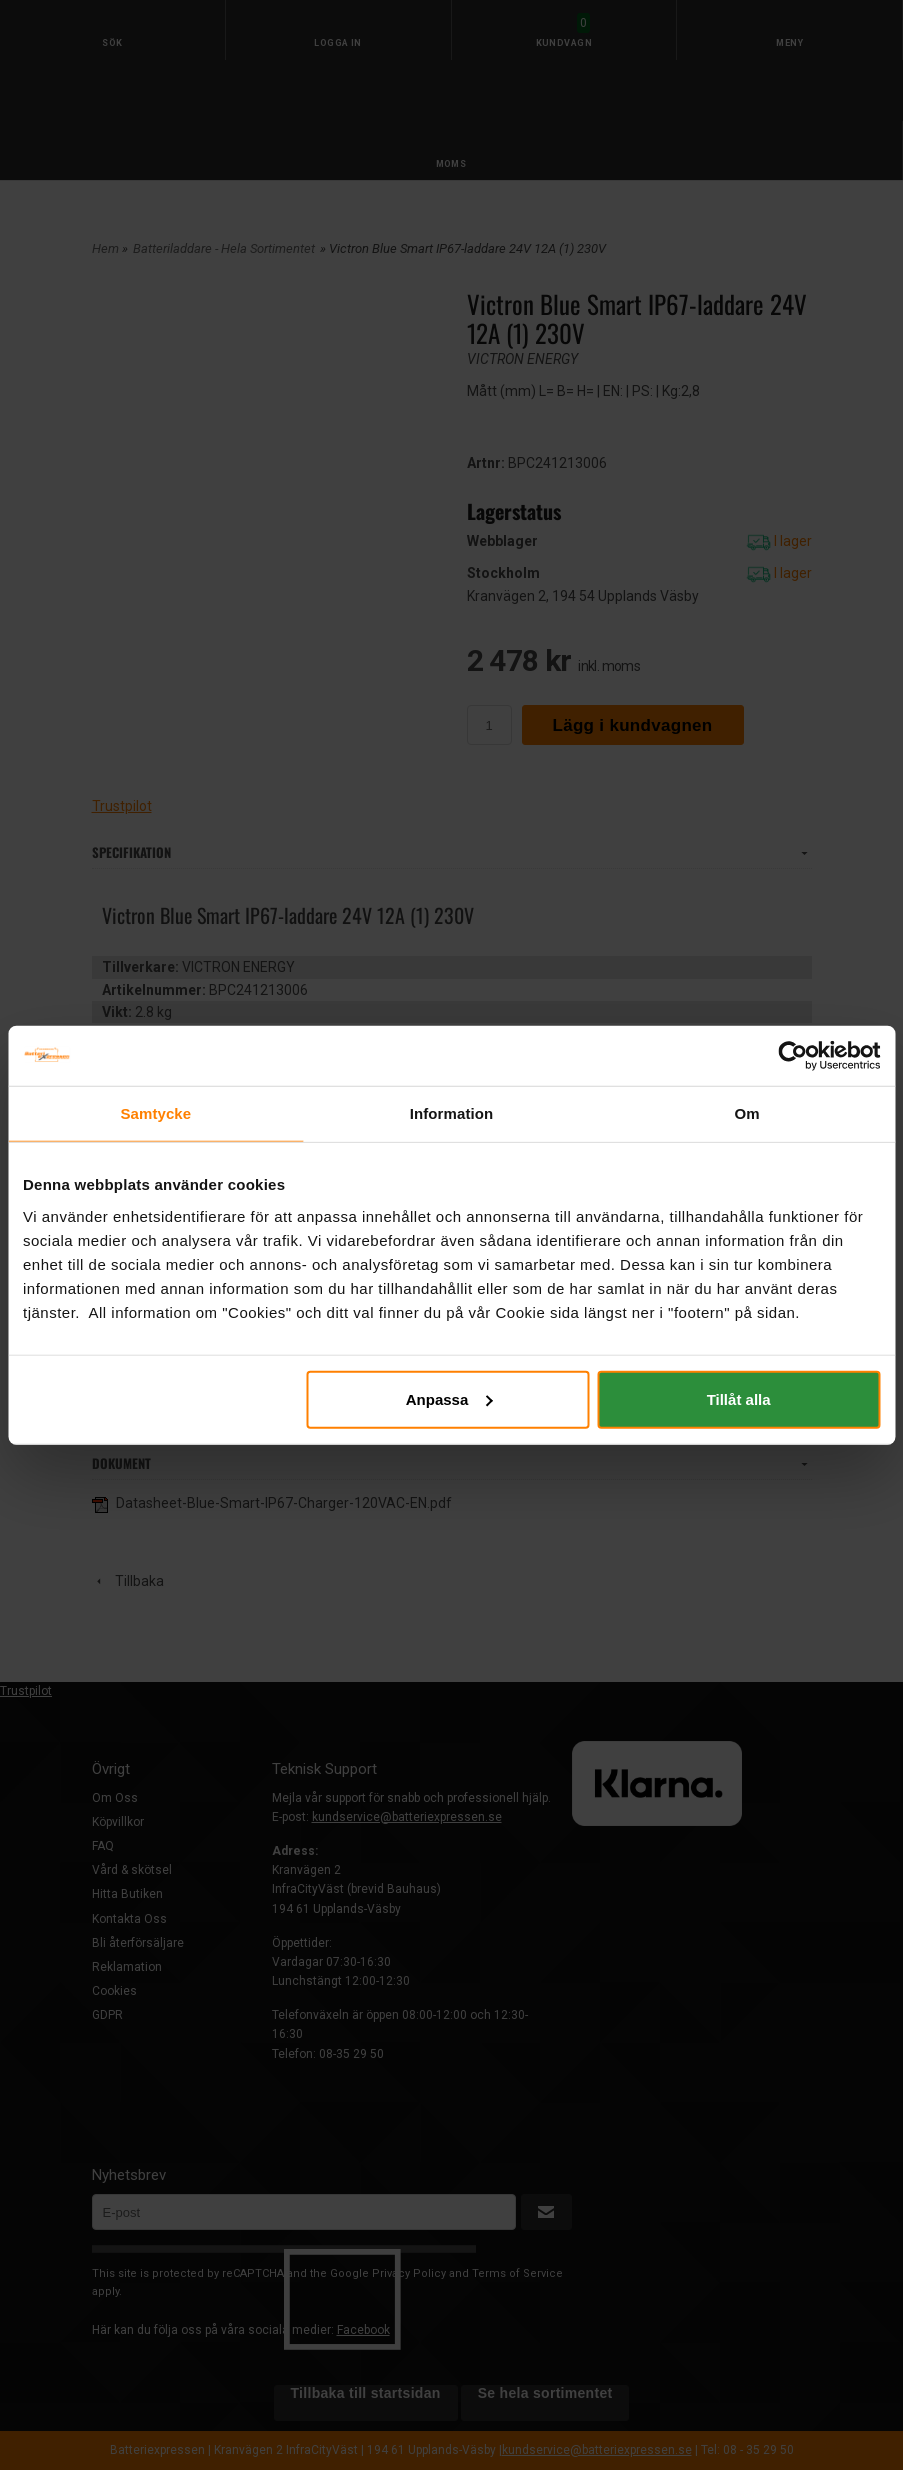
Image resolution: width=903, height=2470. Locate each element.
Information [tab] (452, 1113)
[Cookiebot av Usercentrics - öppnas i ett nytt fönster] (792, 1056)
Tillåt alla (739, 1398)
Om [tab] (747, 1113)
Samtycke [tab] (155, 1113)
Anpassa (449, 1398)
